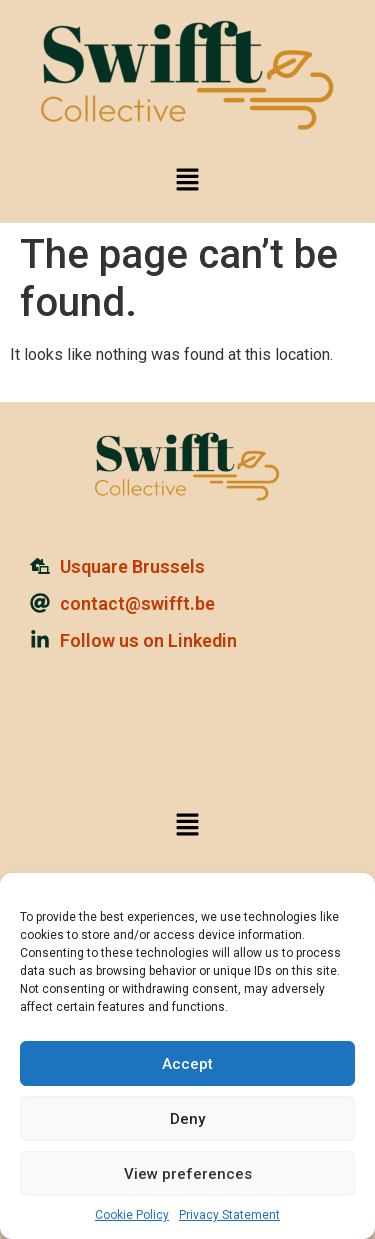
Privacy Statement (229, 1215)
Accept (187, 1064)
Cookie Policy (132, 1215)
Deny (187, 1119)
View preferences (188, 1174)
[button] (187, 181)
